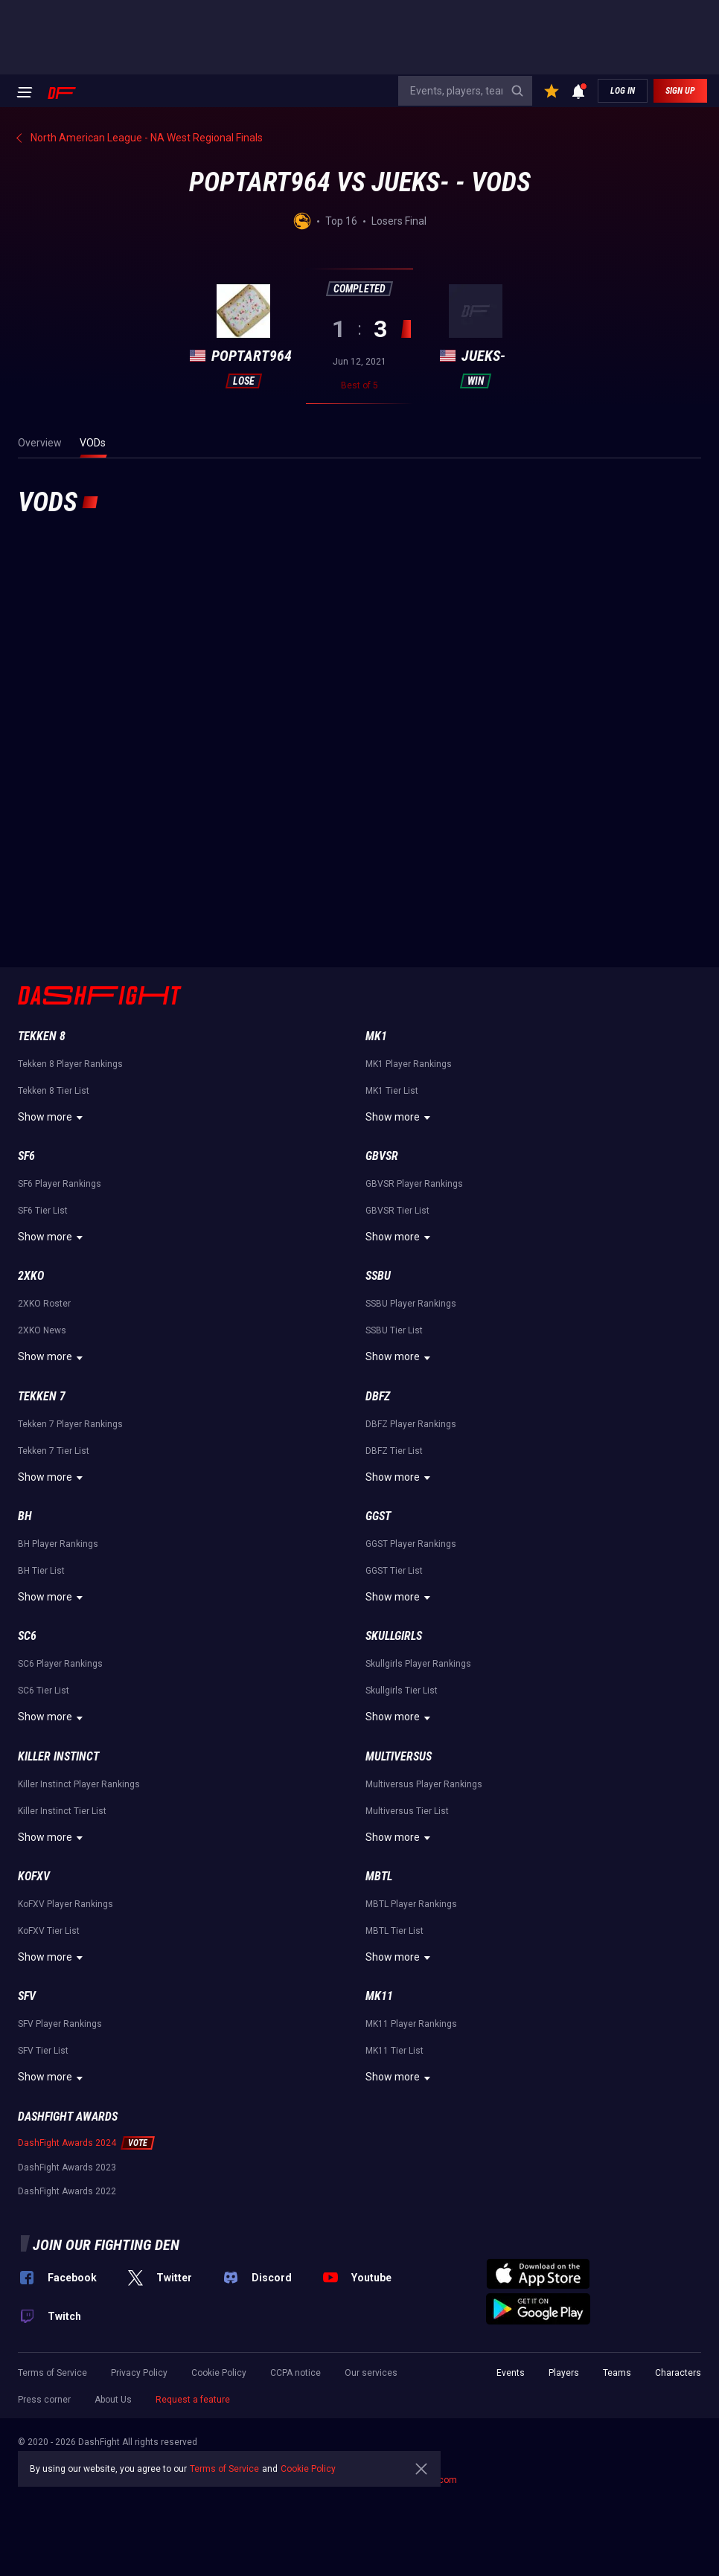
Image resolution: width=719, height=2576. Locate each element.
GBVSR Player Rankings (414, 1184)
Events (510, 2373)
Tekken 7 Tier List (53, 1451)
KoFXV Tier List (49, 1931)
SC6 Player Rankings (60, 1664)
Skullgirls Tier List (401, 1690)
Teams (617, 2373)
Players (564, 2373)
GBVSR (381, 1156)
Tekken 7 (41, 1396)
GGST (378, 1516)
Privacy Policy (139, 2373)
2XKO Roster (44, 1303)
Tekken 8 (41, 1036)
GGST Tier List (394, 1571)
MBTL (378, 1876)
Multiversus (398, 1756)
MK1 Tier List (391, 1091)
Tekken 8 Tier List (53, 1091)
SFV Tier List (43, 2050)
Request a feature (193, 2399)
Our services (371, 2373)
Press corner (44, 2399)
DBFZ (377, 1396)
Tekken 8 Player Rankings (70, 1064)
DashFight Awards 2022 (67, 2191)
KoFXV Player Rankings (65, 1904)
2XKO (31, 1276)
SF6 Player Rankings (59, 1184)
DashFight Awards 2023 (67, 2167)
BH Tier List (41, 1571)
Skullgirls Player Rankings (418, 1664)
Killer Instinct (58, 1756)
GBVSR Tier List (397, 1210)
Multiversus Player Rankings (423, 1784)
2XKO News (42, 1330)
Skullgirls (393, 1636)
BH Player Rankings (58, 1544)
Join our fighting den (106, 2245)
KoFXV (34, 1876)
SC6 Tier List (43, 1690)
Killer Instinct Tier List (62, 1811)
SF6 (26, 1156)
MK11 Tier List (394, 2050)
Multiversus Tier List (407, 1811)
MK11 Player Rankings (411, 2024)
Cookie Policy (218, 2373)
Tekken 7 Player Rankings (70, 1424)
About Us (113, 2399)
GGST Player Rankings (410, 1544)
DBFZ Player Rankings (410, 1424)
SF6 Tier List (43, 1210)
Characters (678, 2373)
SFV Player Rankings (60, 2024)
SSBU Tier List (394, 1330)
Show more (52, 1117)
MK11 (379, 1996)
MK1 (376, 1036)
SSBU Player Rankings (410, 1303)
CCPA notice (295, 2373)
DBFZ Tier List (394, 1451)
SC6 (27, 1636)
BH (25, 1516)
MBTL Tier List (394, 1931)
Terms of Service (52, 2373)
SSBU (378, 1276)
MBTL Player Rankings (411, 1904)
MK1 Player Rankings (408, 1064)
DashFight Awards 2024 (67, 2143)
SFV (27, 1996)
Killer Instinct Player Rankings (79, 1784)
